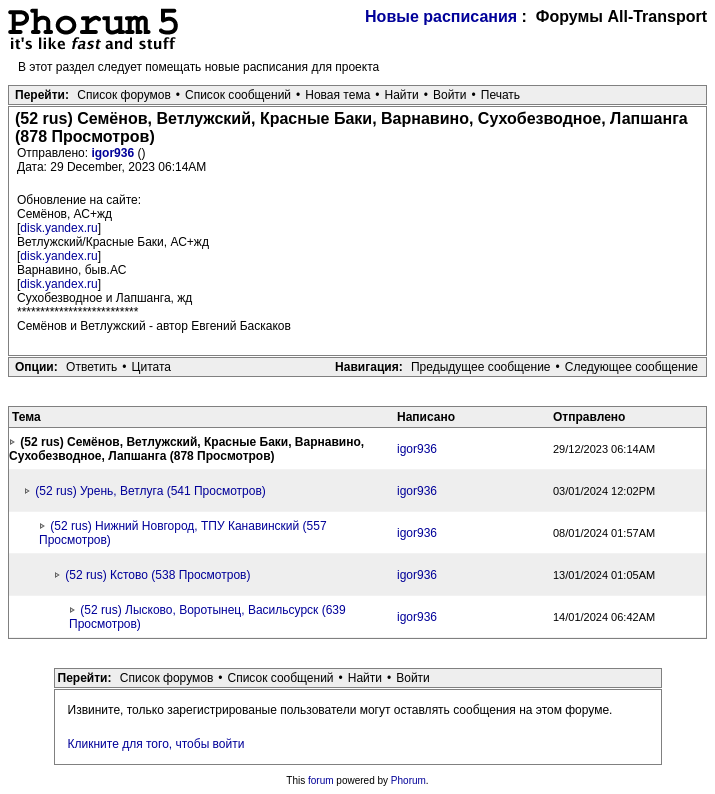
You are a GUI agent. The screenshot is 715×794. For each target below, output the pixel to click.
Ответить (91, 367)
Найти (402, 95)
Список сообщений (238, 95)
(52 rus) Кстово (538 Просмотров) (157, 575)
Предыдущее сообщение (481, 367)
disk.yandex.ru (58, 228)
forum (321, 780)
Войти (450, 95)
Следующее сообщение (631, 367)
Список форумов (124, 95)
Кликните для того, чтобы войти (156, 744)
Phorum (408, 780)
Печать (500, 95)
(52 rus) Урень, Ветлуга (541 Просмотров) (150, 491)
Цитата (151, 367)
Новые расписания (441, 16)
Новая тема (337, 95)
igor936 (114, 153)
